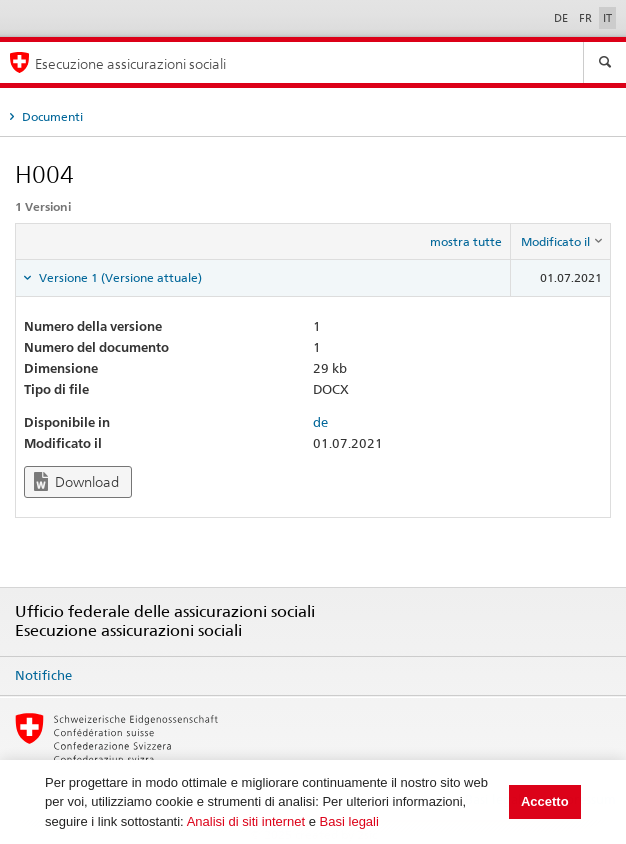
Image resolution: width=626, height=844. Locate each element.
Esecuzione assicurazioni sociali (130, 63)
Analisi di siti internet (246, 821)
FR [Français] (587, 18)
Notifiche (43, 675)
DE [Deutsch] (562, 18)
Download (76, 481)
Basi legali (349, 821)
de (320, 422)
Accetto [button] (545, 801)
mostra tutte (466, 241)
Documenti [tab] (51, 116)
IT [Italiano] (607, 18)
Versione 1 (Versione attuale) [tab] (119, 277)
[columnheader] (561, 242)
